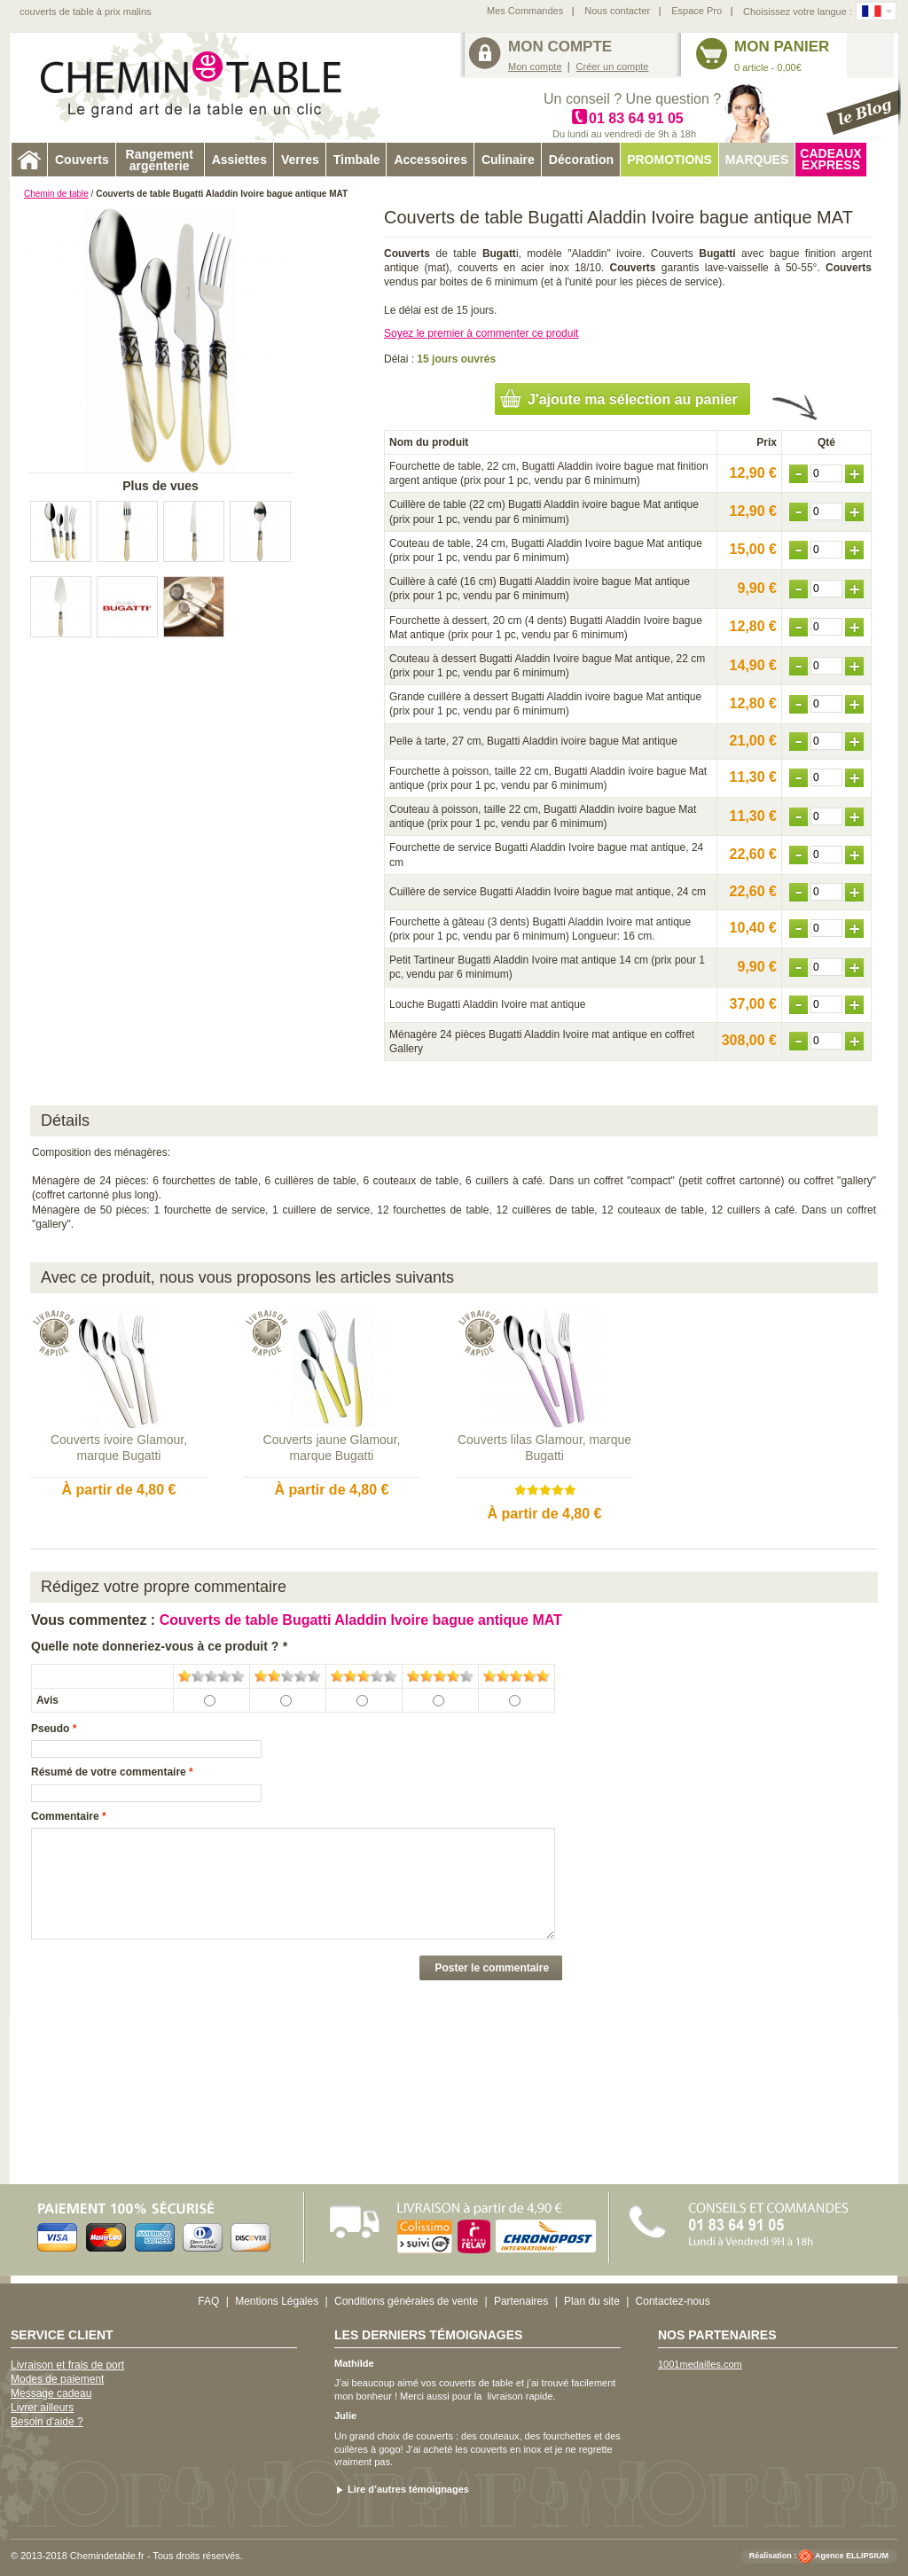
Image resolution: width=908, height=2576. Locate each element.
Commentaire (65, 1816)
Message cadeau (51, 2393)
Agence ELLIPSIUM (851, 2555)
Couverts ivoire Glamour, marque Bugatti (119, 1447)
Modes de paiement (57, 2379)
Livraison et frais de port (67, 2365)
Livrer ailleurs (42, 2407)
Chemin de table (56, 194)
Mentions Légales (276, 2301)
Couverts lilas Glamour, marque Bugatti (544, 1447)
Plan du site (592, 2301)
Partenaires (521, 2301)
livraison (504, 2396)
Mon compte (535, 66)
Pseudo (50, 1728)
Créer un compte (612, 66)
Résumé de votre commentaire (108, 1772)
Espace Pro (696, 10)
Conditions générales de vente (406, 2301)
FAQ (208, 2301)
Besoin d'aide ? (47, 2422)
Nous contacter (617, 10)
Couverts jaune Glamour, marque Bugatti (332, 1447)
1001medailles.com (700, 2364)
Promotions (669, 159)
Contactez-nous (673, 2301)
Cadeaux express (830, 159)
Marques (757, 159)
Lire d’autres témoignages (408, 2489)
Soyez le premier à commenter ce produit (481, 333)
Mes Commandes (525, 10)
